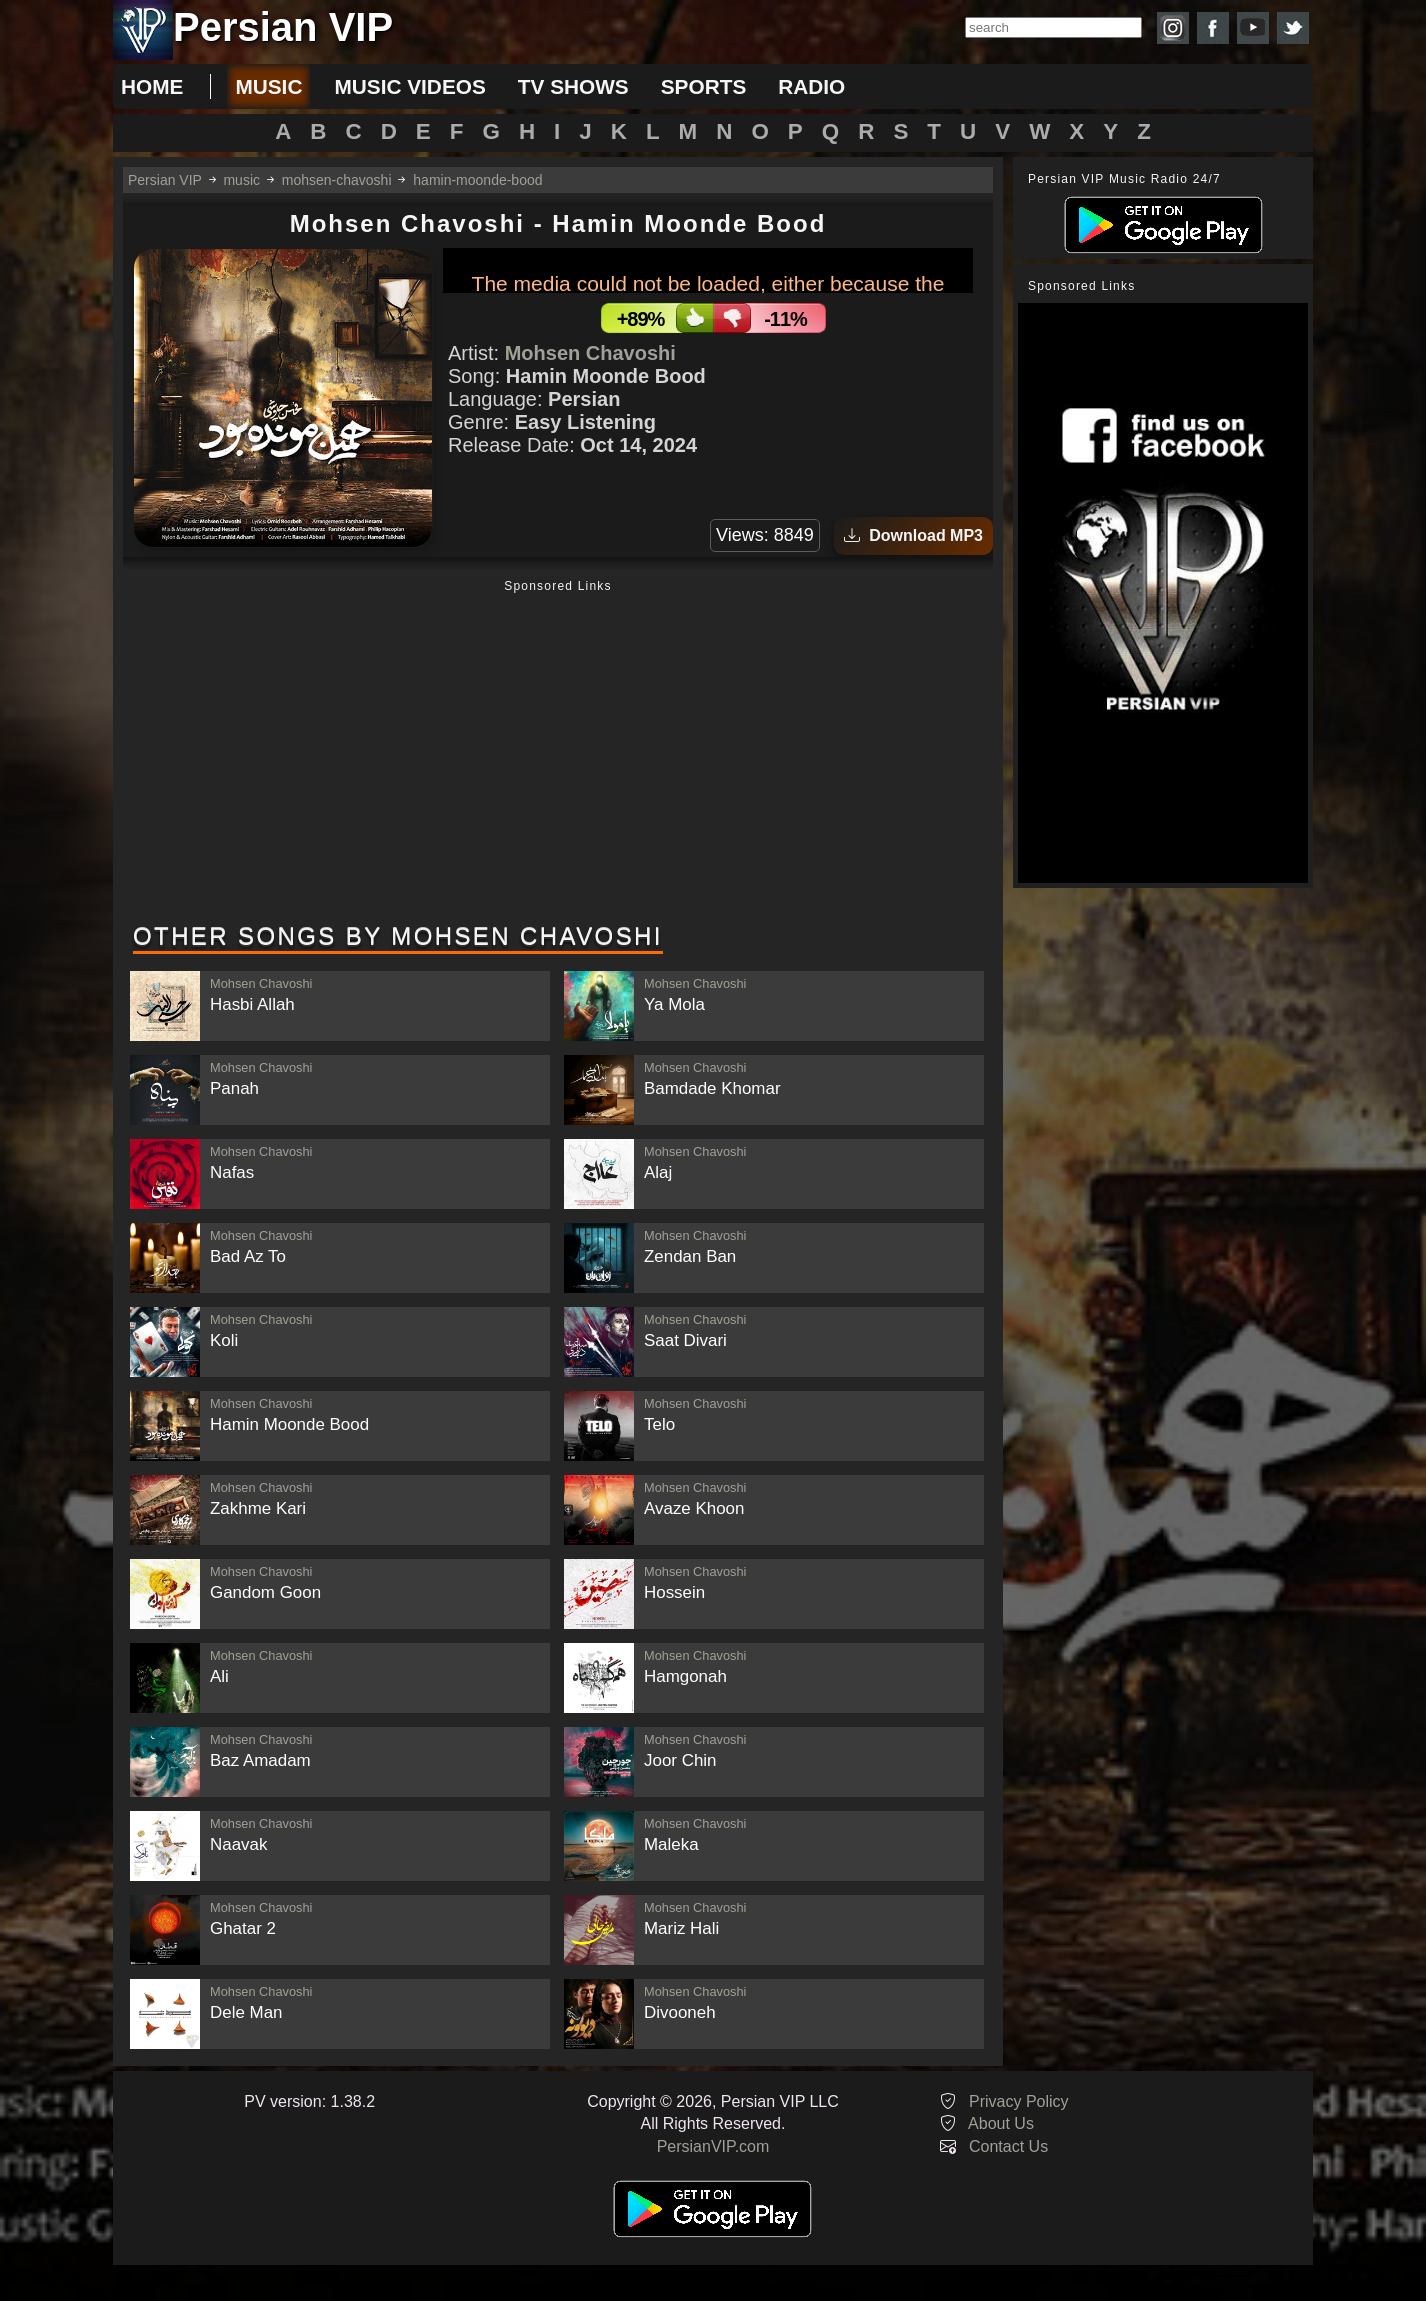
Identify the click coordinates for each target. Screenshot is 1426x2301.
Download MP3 (913, 535)
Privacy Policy (1019, 2101)
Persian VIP (165, 180)
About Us (1001, 2123)
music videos (409, 86)
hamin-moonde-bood (477, 180)
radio (811, 86)
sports (704, 86)
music (268, 86)
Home (152, 86)
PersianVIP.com (713, 2146)
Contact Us (1008, 2146)
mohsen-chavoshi (337, 180)
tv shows (573, 86)
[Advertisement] (558, 753)
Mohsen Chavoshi (590, 353)
